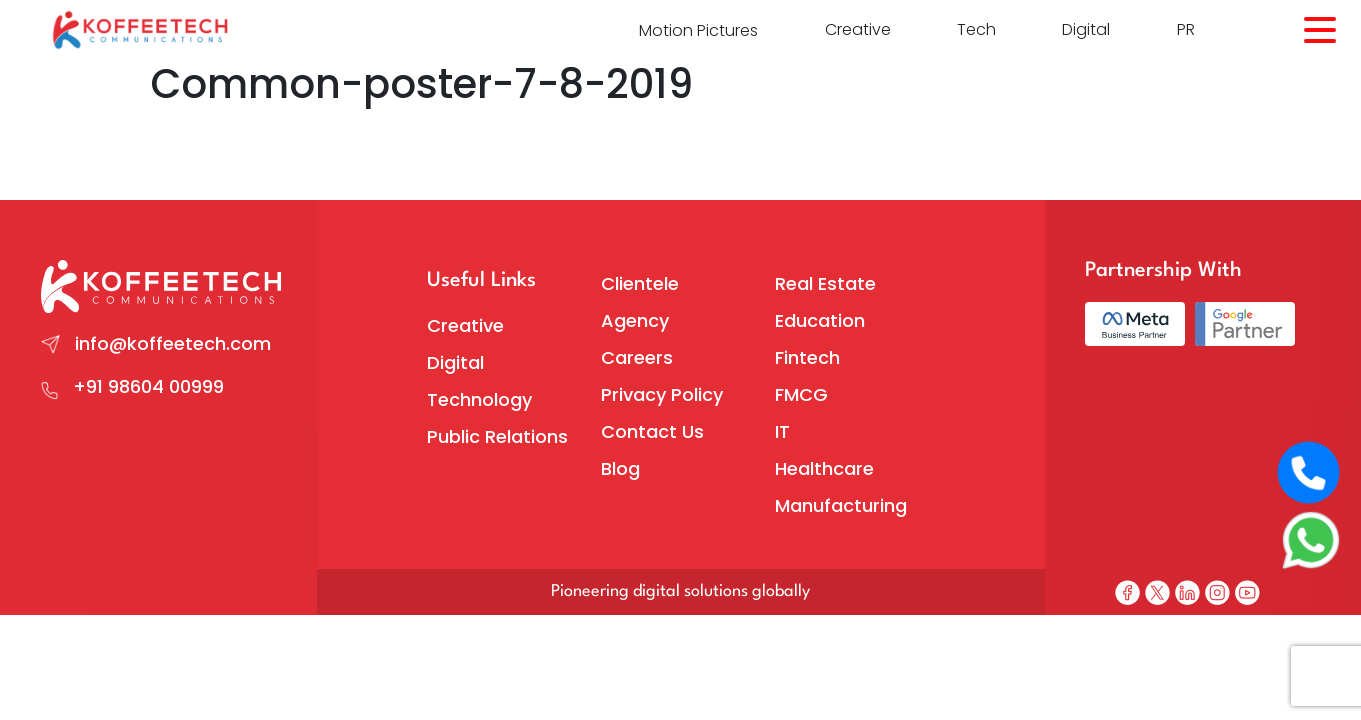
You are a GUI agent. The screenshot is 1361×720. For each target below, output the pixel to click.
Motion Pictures (698, 30)
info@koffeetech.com (173, 343)
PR (1186, 29)
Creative (858, 29)
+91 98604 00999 (148, 386)
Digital (1086, 29)
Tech (976, 29)
